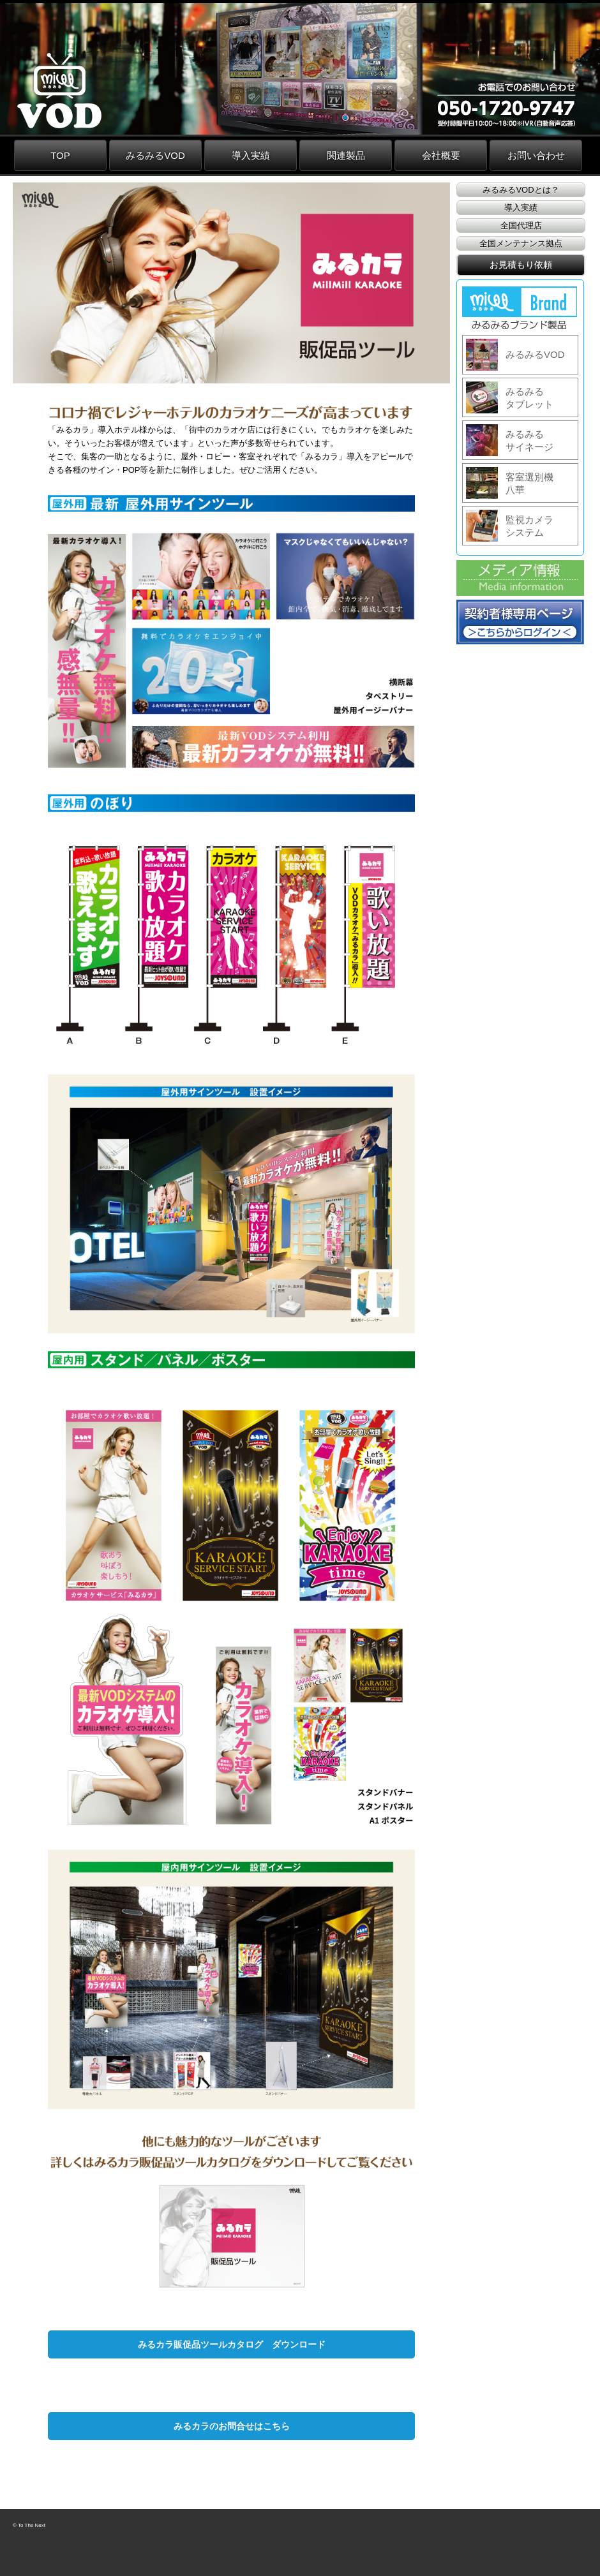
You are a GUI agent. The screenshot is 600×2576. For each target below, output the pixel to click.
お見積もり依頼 (521, 265)
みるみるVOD (155, 155)
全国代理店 (521, 225)
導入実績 (251, 155)
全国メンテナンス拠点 (520, 243)
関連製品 (346, 155)
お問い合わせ (536, 155)
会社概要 (441, 155)
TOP (60, 155)
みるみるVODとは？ (521, 190)
